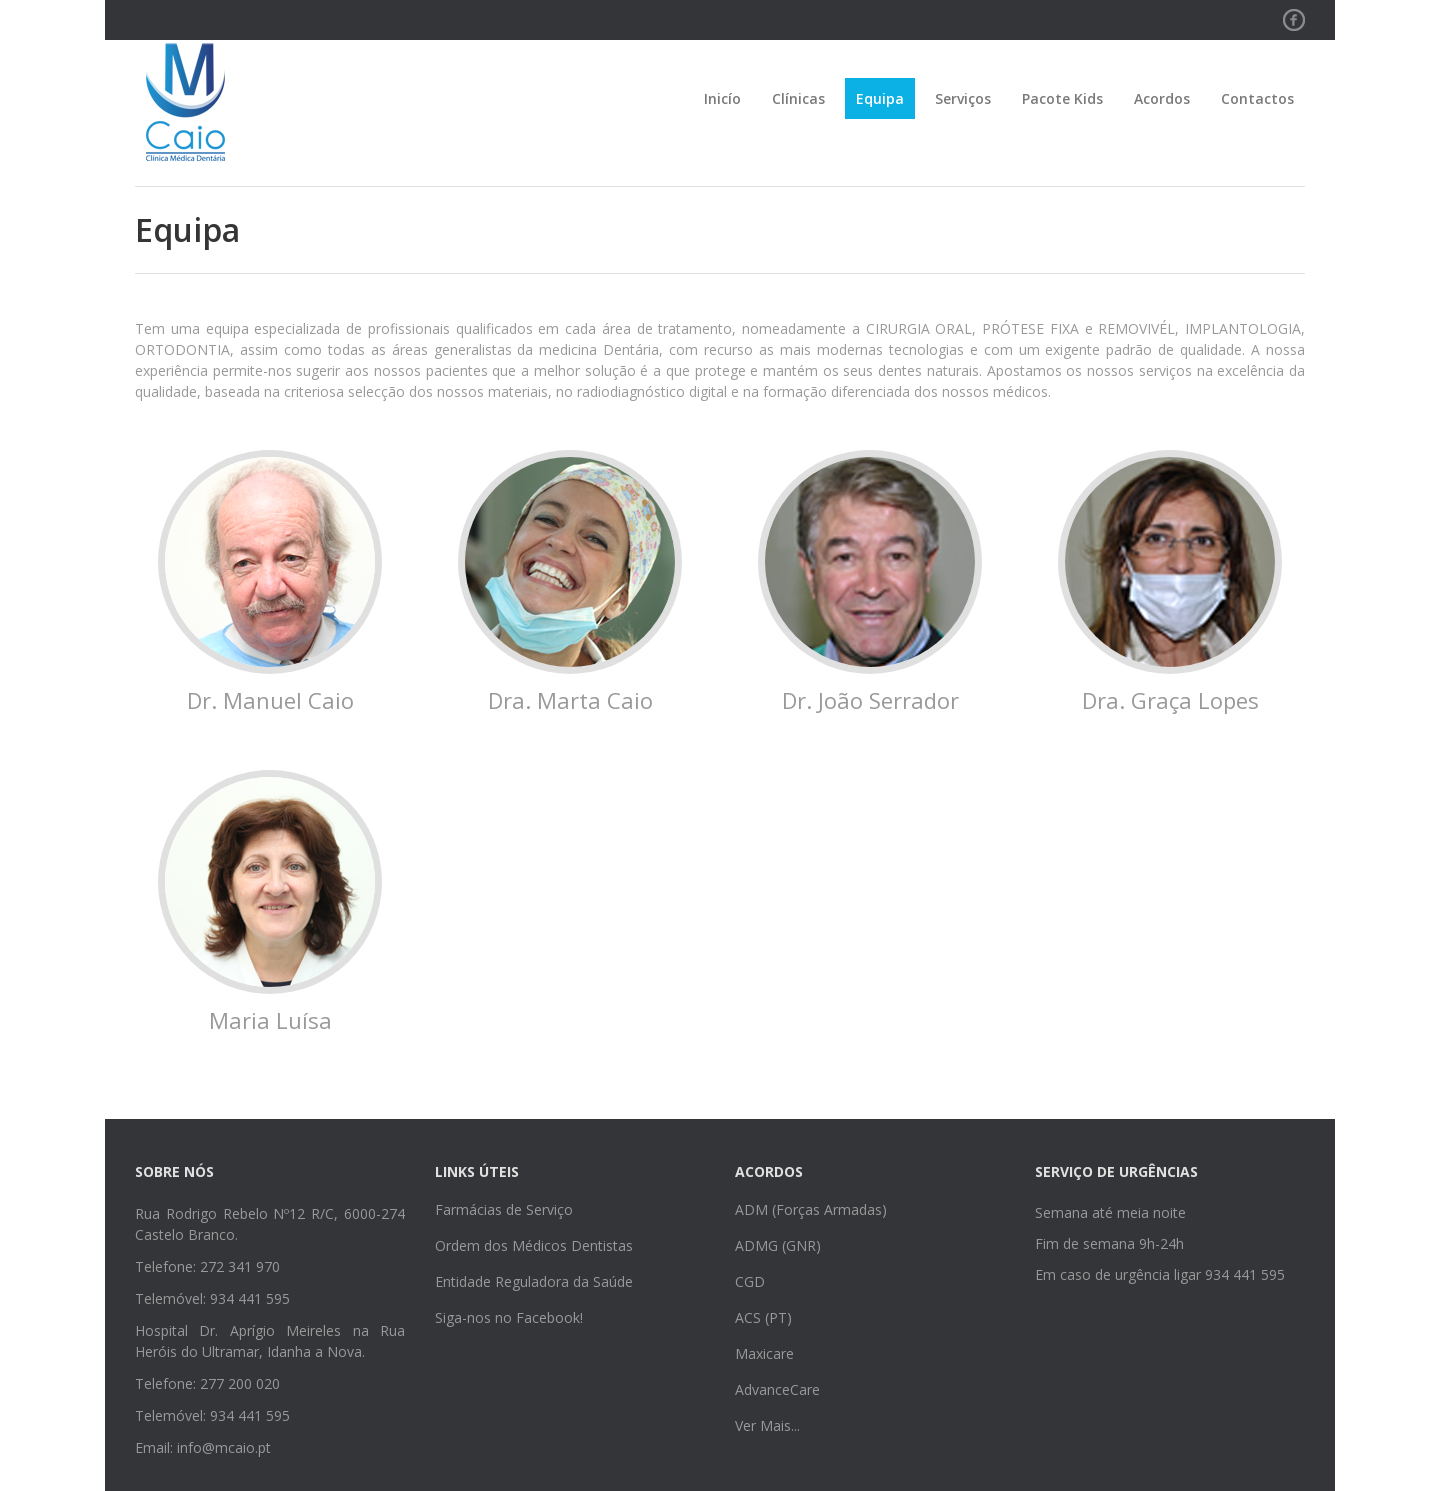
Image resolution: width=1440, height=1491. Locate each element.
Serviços (963, 98)
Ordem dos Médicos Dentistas (534, 1245)
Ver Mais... (767, 1425)
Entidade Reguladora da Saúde (534, 1281)
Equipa (880, 98)
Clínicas (798, 98)
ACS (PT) (763, 1317)
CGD (750, 1281)
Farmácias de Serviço (504, 1209)
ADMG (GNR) (778, 1245)
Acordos (1162, 98)
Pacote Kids (1062, 98)
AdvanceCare (777, 1389)
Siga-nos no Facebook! (509, 1317)
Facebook (1294, 18)
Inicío (722, 98)
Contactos (1257, 98)
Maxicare (764, 1353)
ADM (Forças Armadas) (811, 1209)
